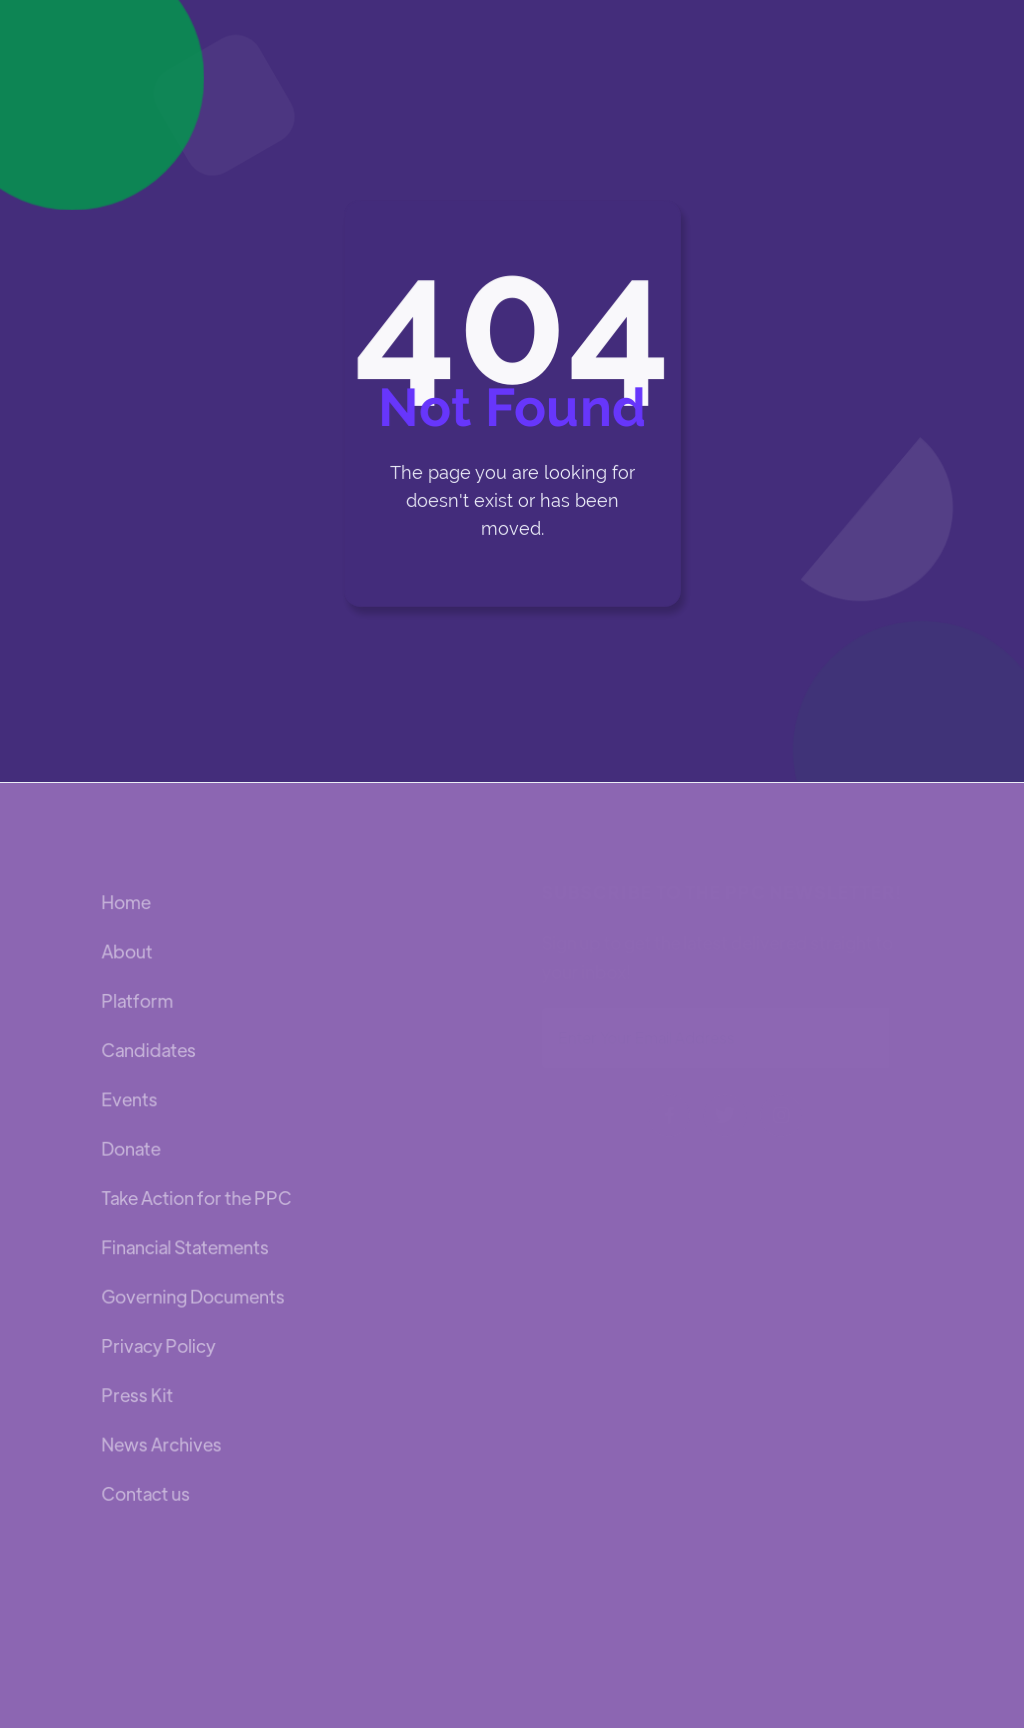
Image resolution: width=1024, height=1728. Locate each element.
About (127, 951)
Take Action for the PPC (196, 1197)
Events (130, 1099)
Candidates (149, 1050)
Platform (138, 1001)
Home (126, 902)
